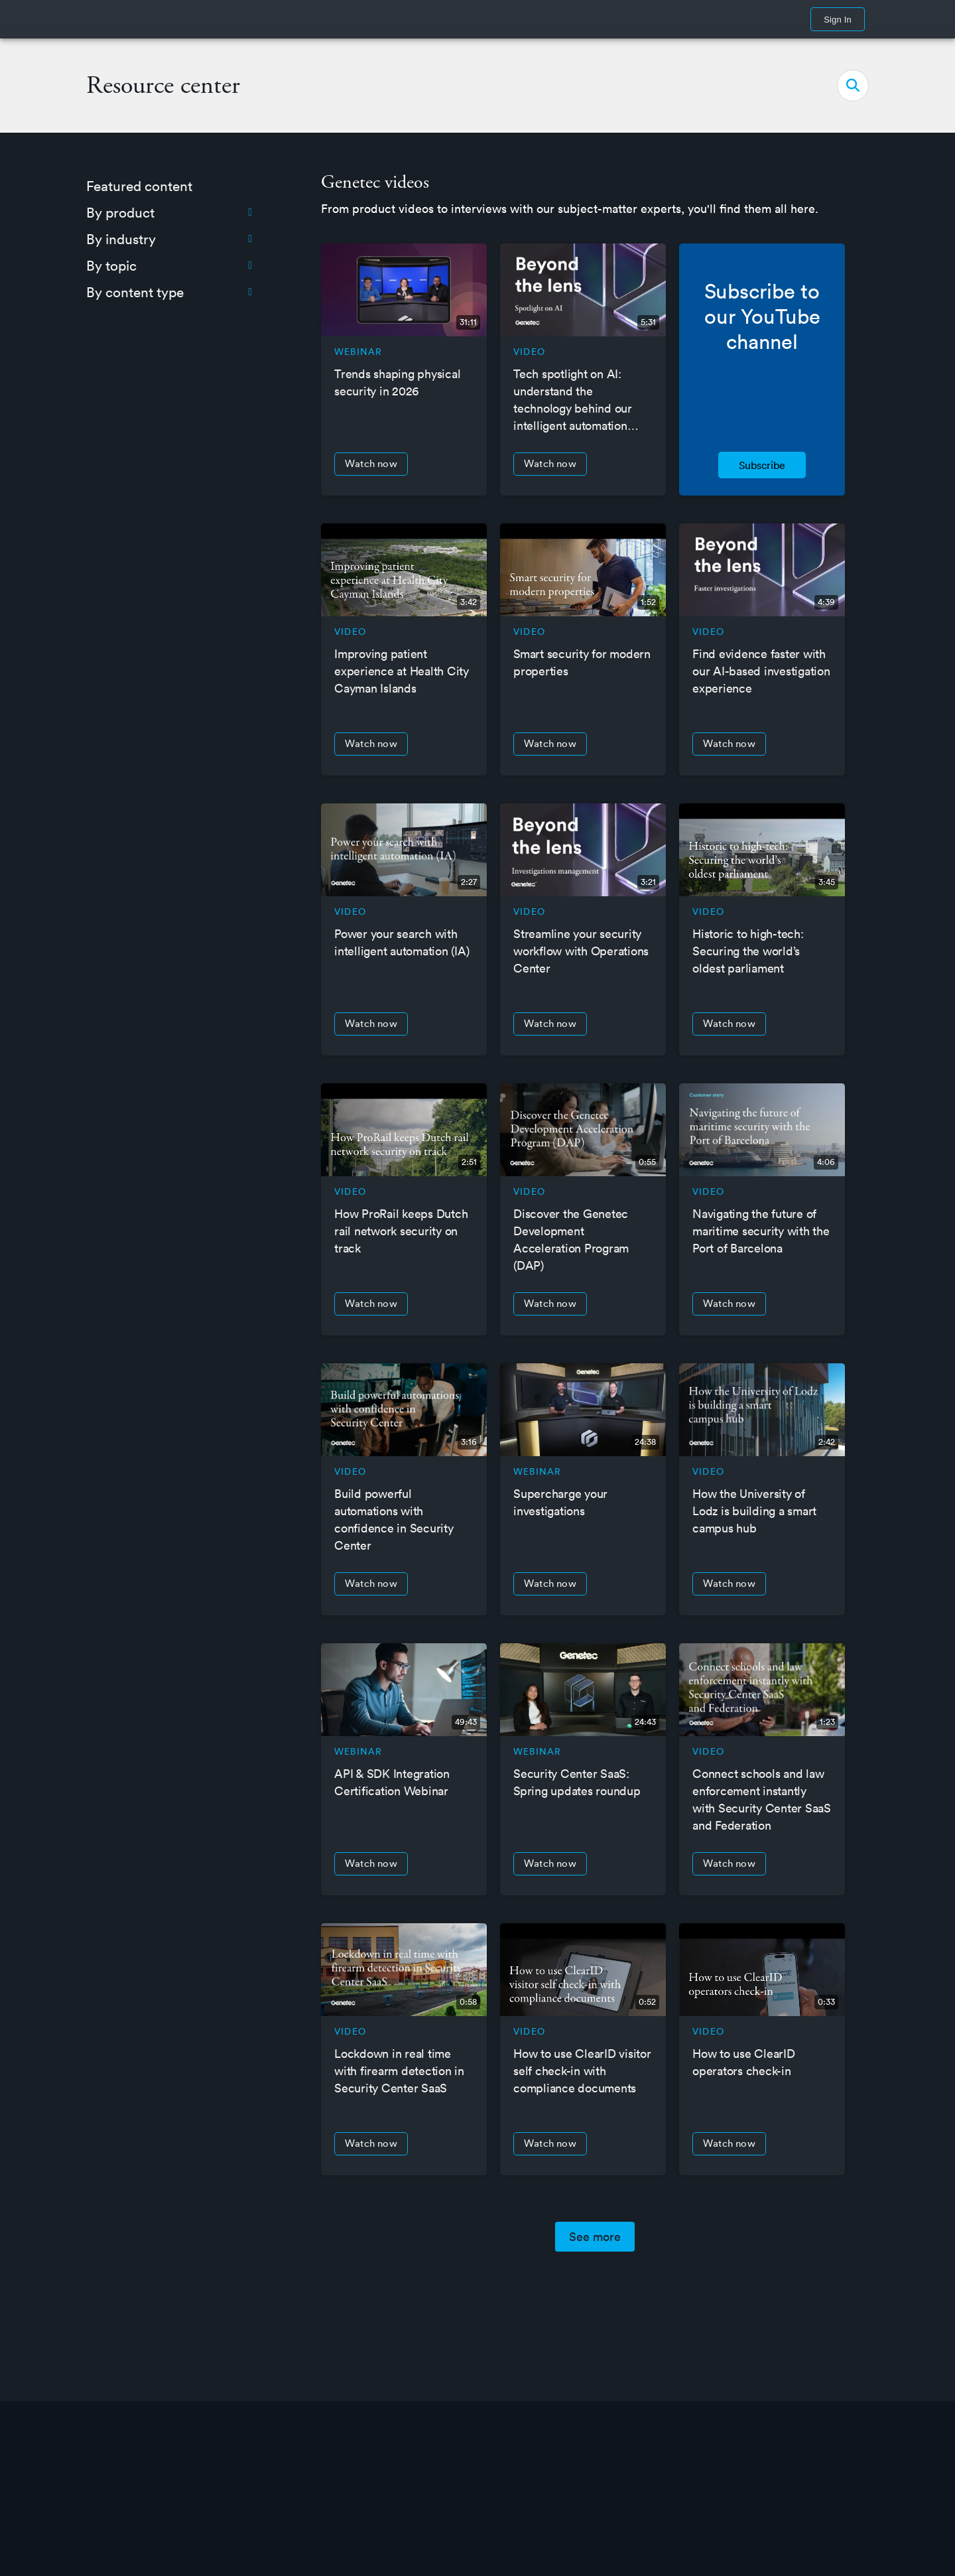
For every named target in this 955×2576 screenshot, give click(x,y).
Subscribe (762, 465)
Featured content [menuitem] (139, 185)
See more (595, 2236)
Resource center (163, 86)
